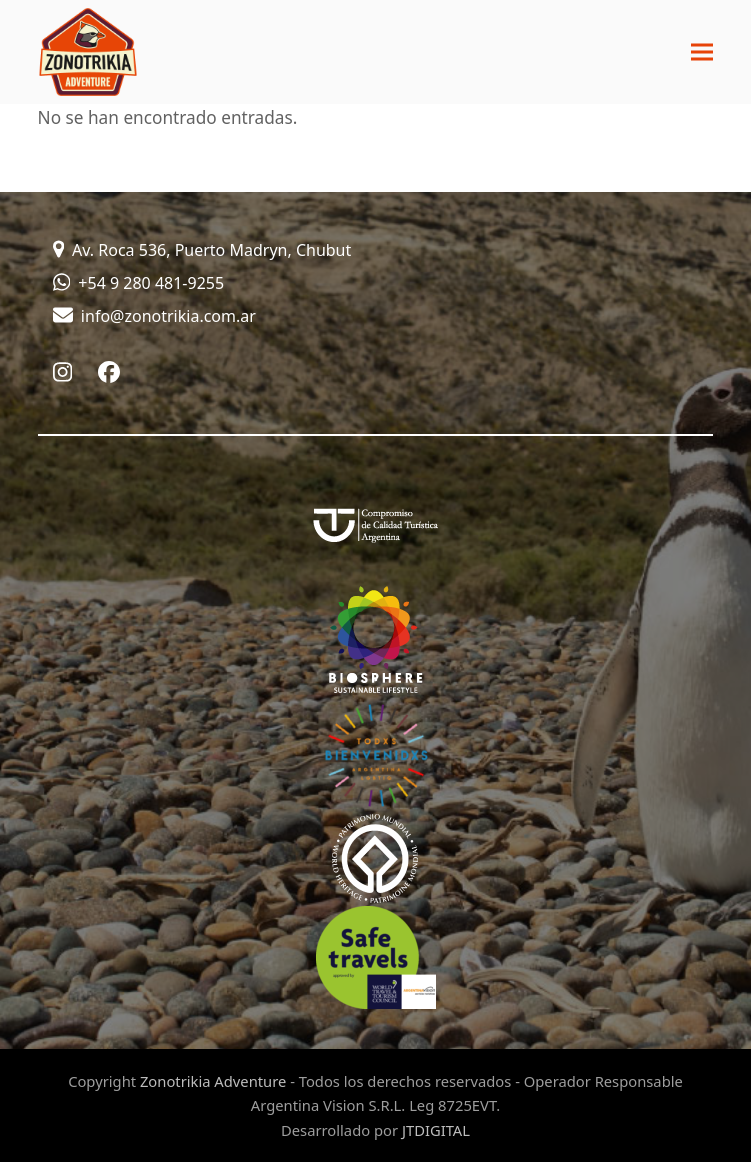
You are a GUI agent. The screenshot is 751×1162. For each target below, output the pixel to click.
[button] (702, 52)
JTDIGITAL (436, 1130)
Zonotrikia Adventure (213, 1081)
